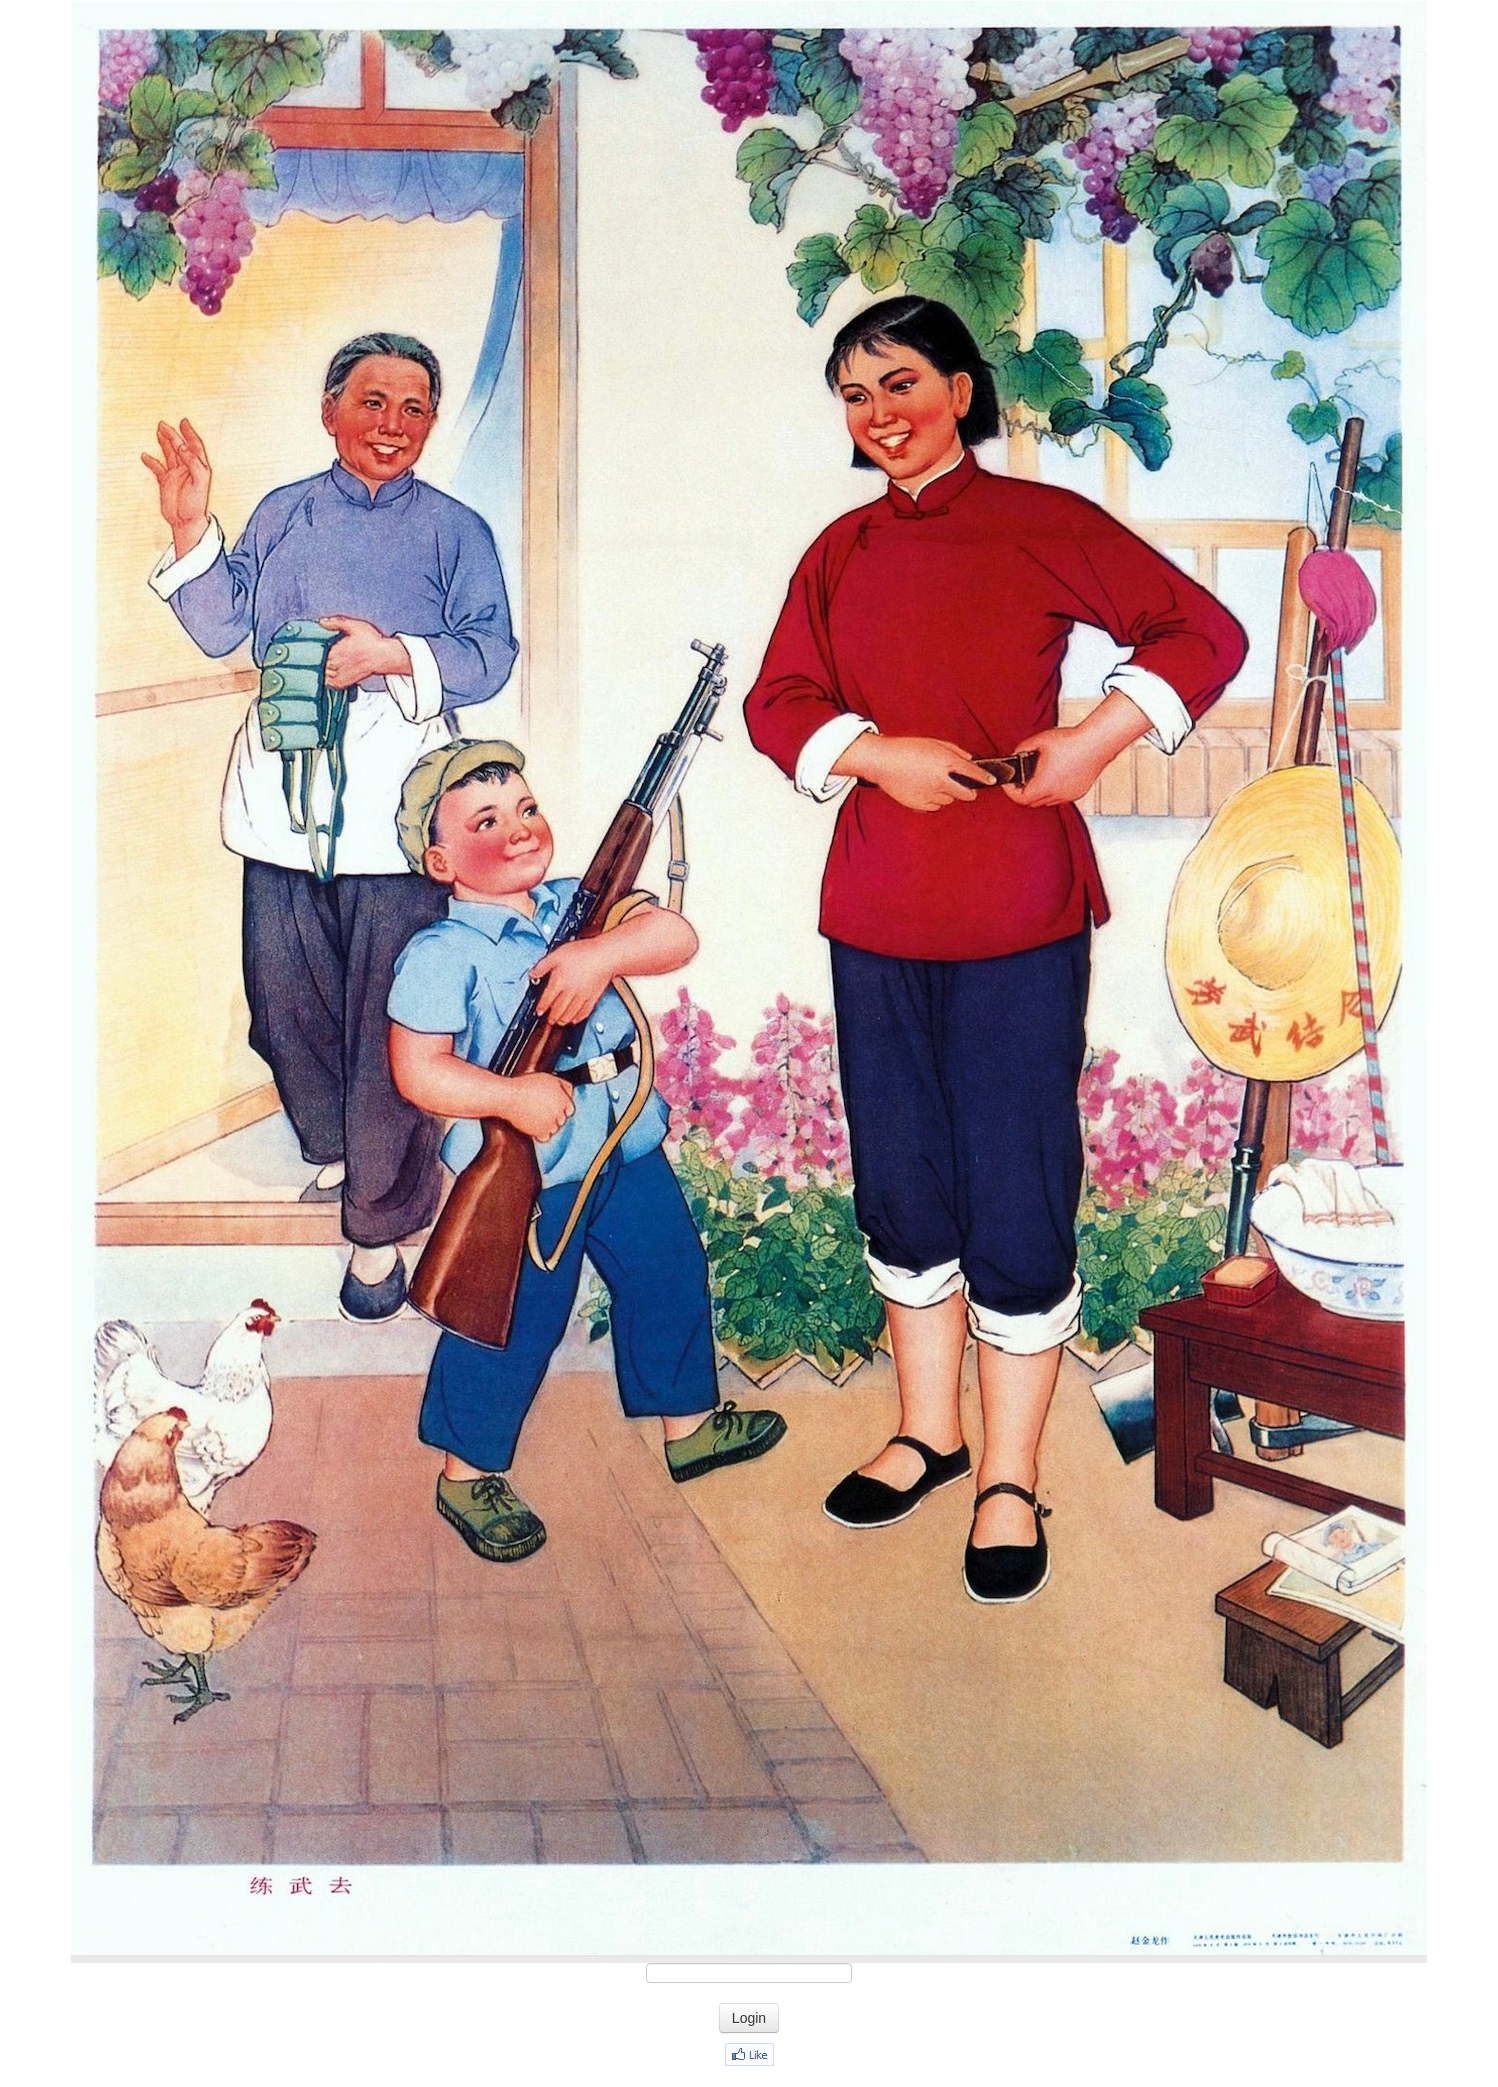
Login (749, 2018)
